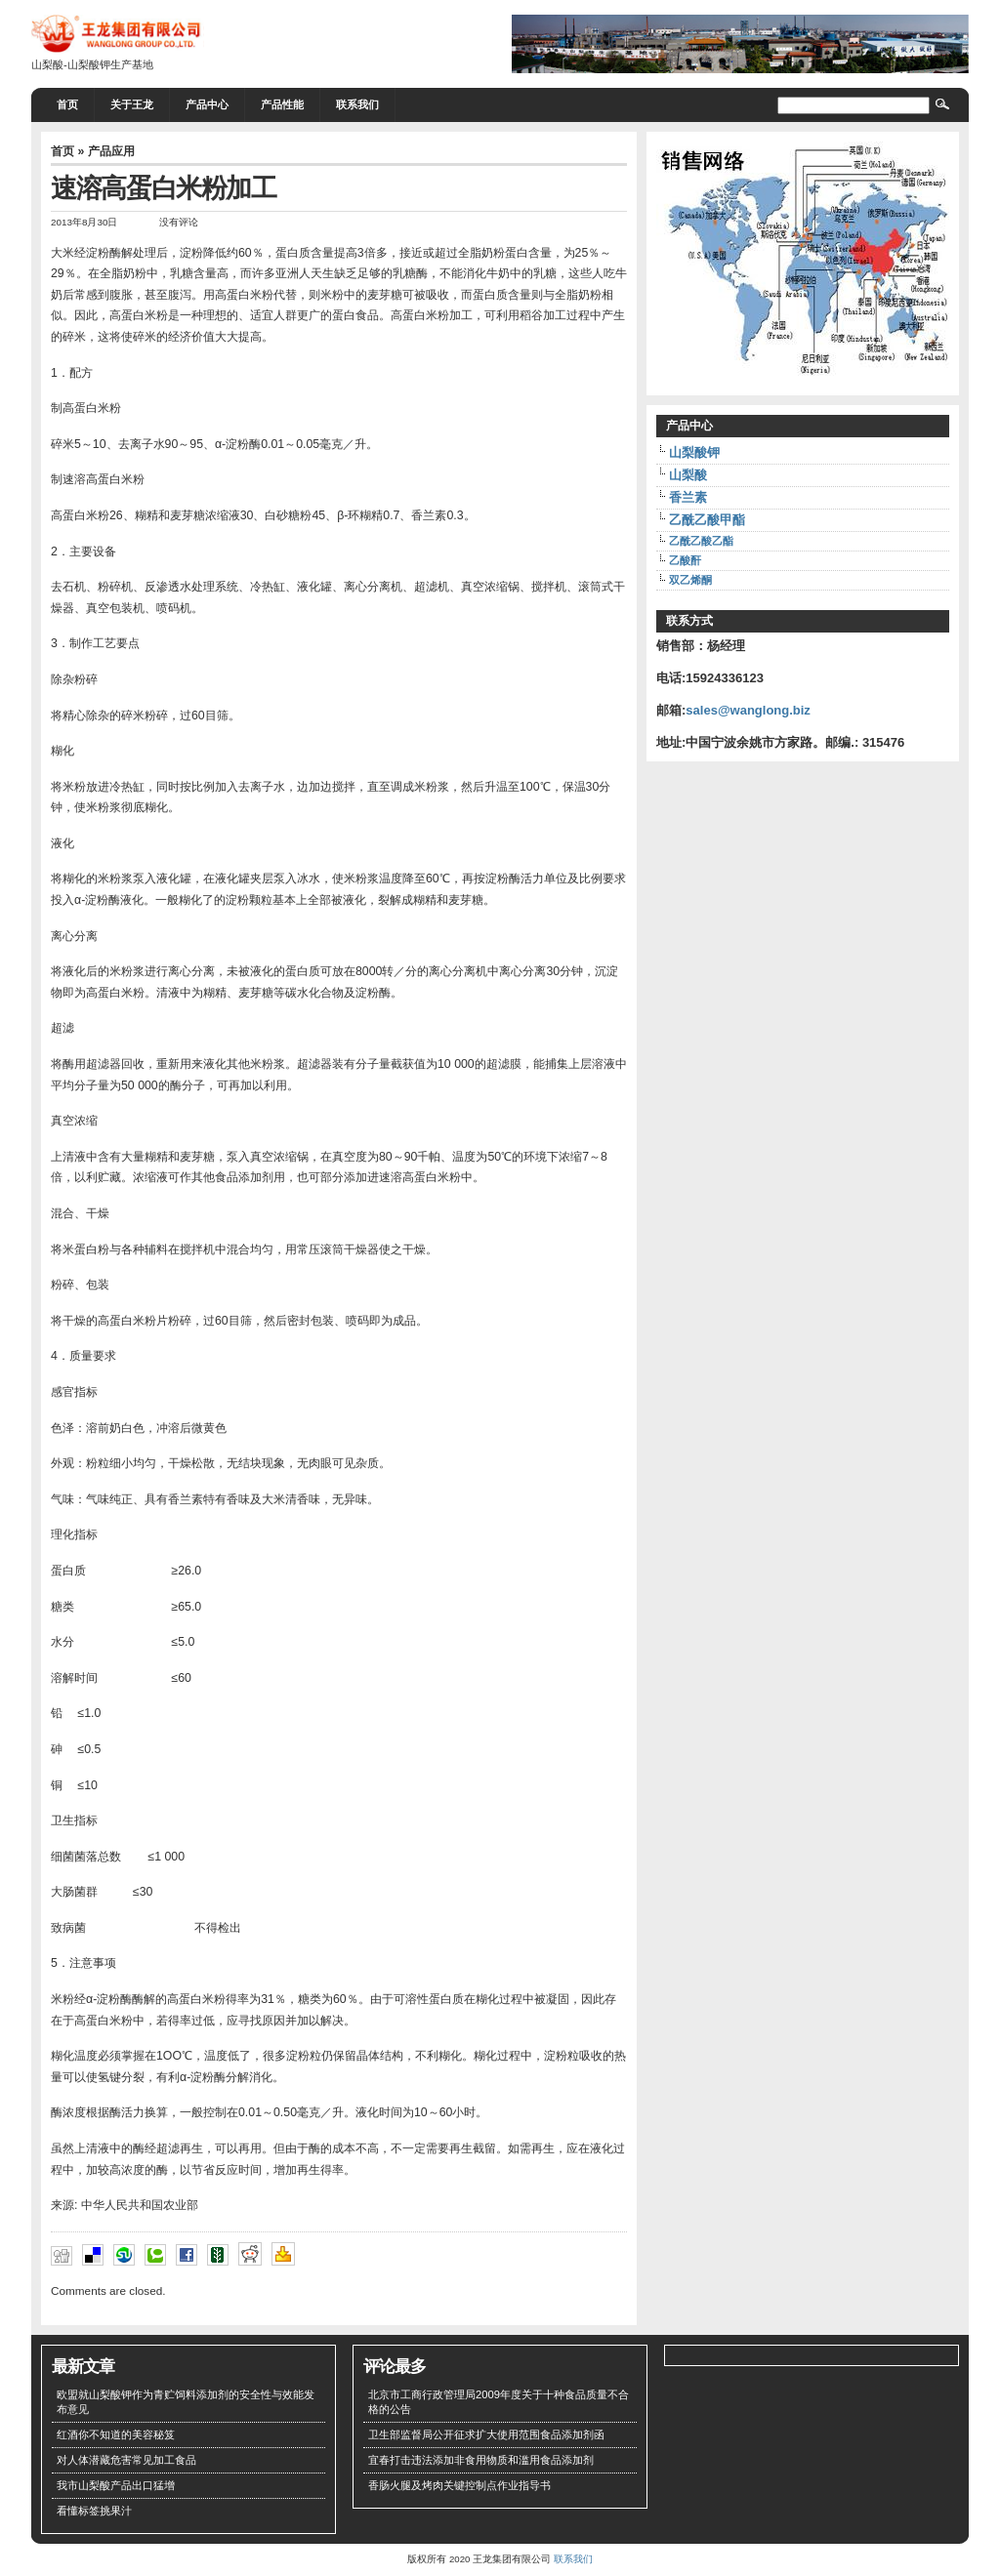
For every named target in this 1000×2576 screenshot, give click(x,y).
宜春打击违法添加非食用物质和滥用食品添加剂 (481, 2460)
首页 (67, 104)
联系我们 (357, 104)
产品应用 (111, 151)
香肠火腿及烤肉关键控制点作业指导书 (459, 2485)
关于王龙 (131, 104)
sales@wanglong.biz (748, 710)
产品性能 (282, 104)
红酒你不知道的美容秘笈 (116, 2434)
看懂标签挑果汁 (94, 2510)
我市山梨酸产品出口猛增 (116, 2485)
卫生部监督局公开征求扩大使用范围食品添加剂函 (486, 2434)
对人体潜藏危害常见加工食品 (126, 2460)
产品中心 (207, 104)
